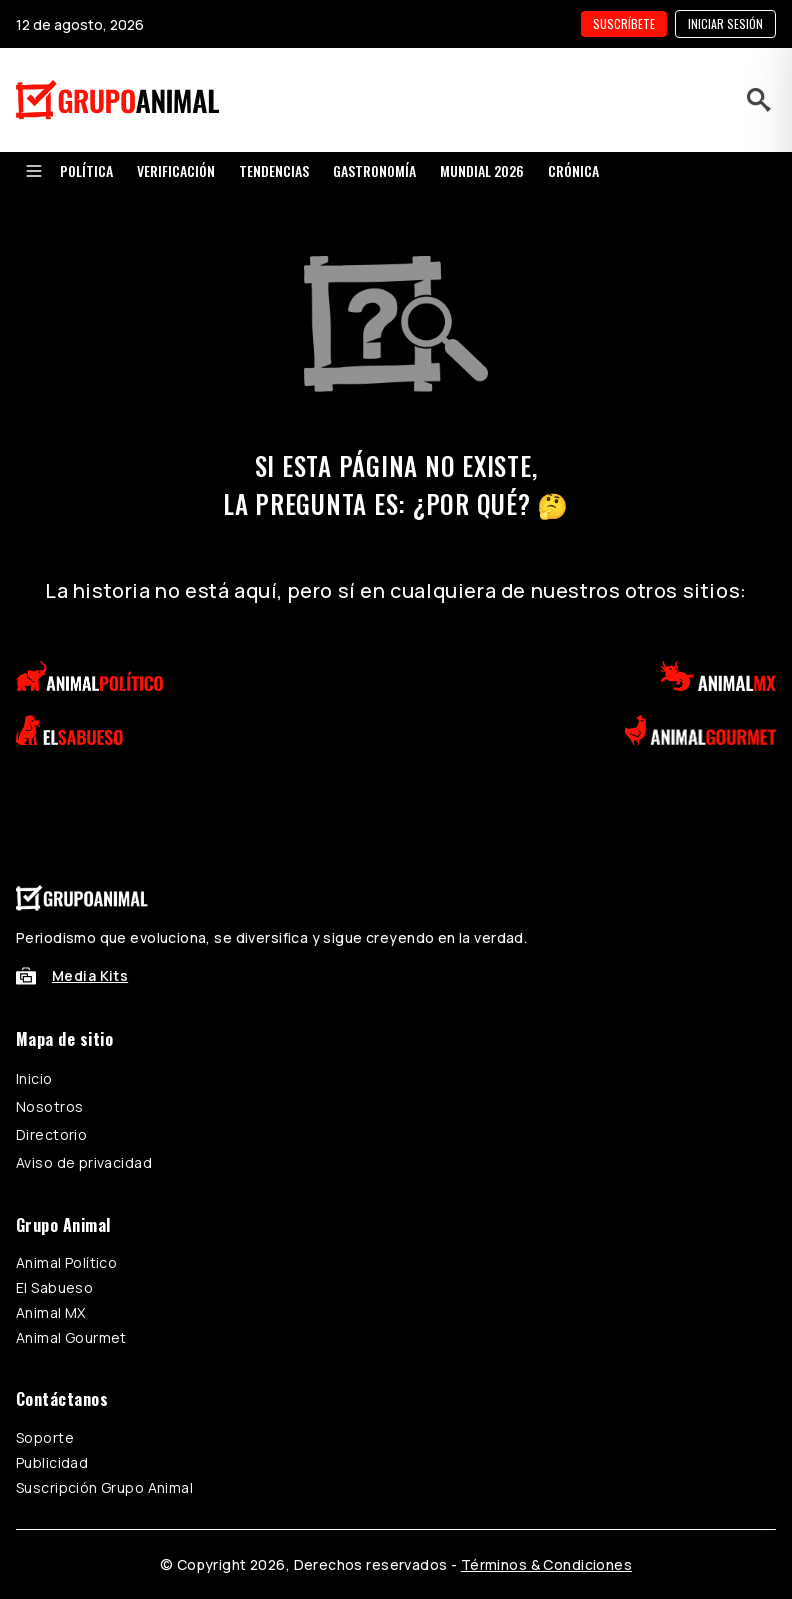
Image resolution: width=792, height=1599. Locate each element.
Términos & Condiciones (546, 1564)
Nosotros (49, 1106)
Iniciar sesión (725, 23)
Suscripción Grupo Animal (104, 1487)
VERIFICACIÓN (176, 170)
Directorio (51, 1134)
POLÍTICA (86, 170)
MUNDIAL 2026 (482, 170)
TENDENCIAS (274, 170)
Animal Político (66, 1262)
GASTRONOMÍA (374, 170)
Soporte (45, 1437)
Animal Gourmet (71, 1337)
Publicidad (52, 1462)
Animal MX (51, 1312)
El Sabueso (54, 1287)
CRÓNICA (573, 170)
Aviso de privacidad (84, 1162)
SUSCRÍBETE (624, 23)
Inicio (34, 1078)
